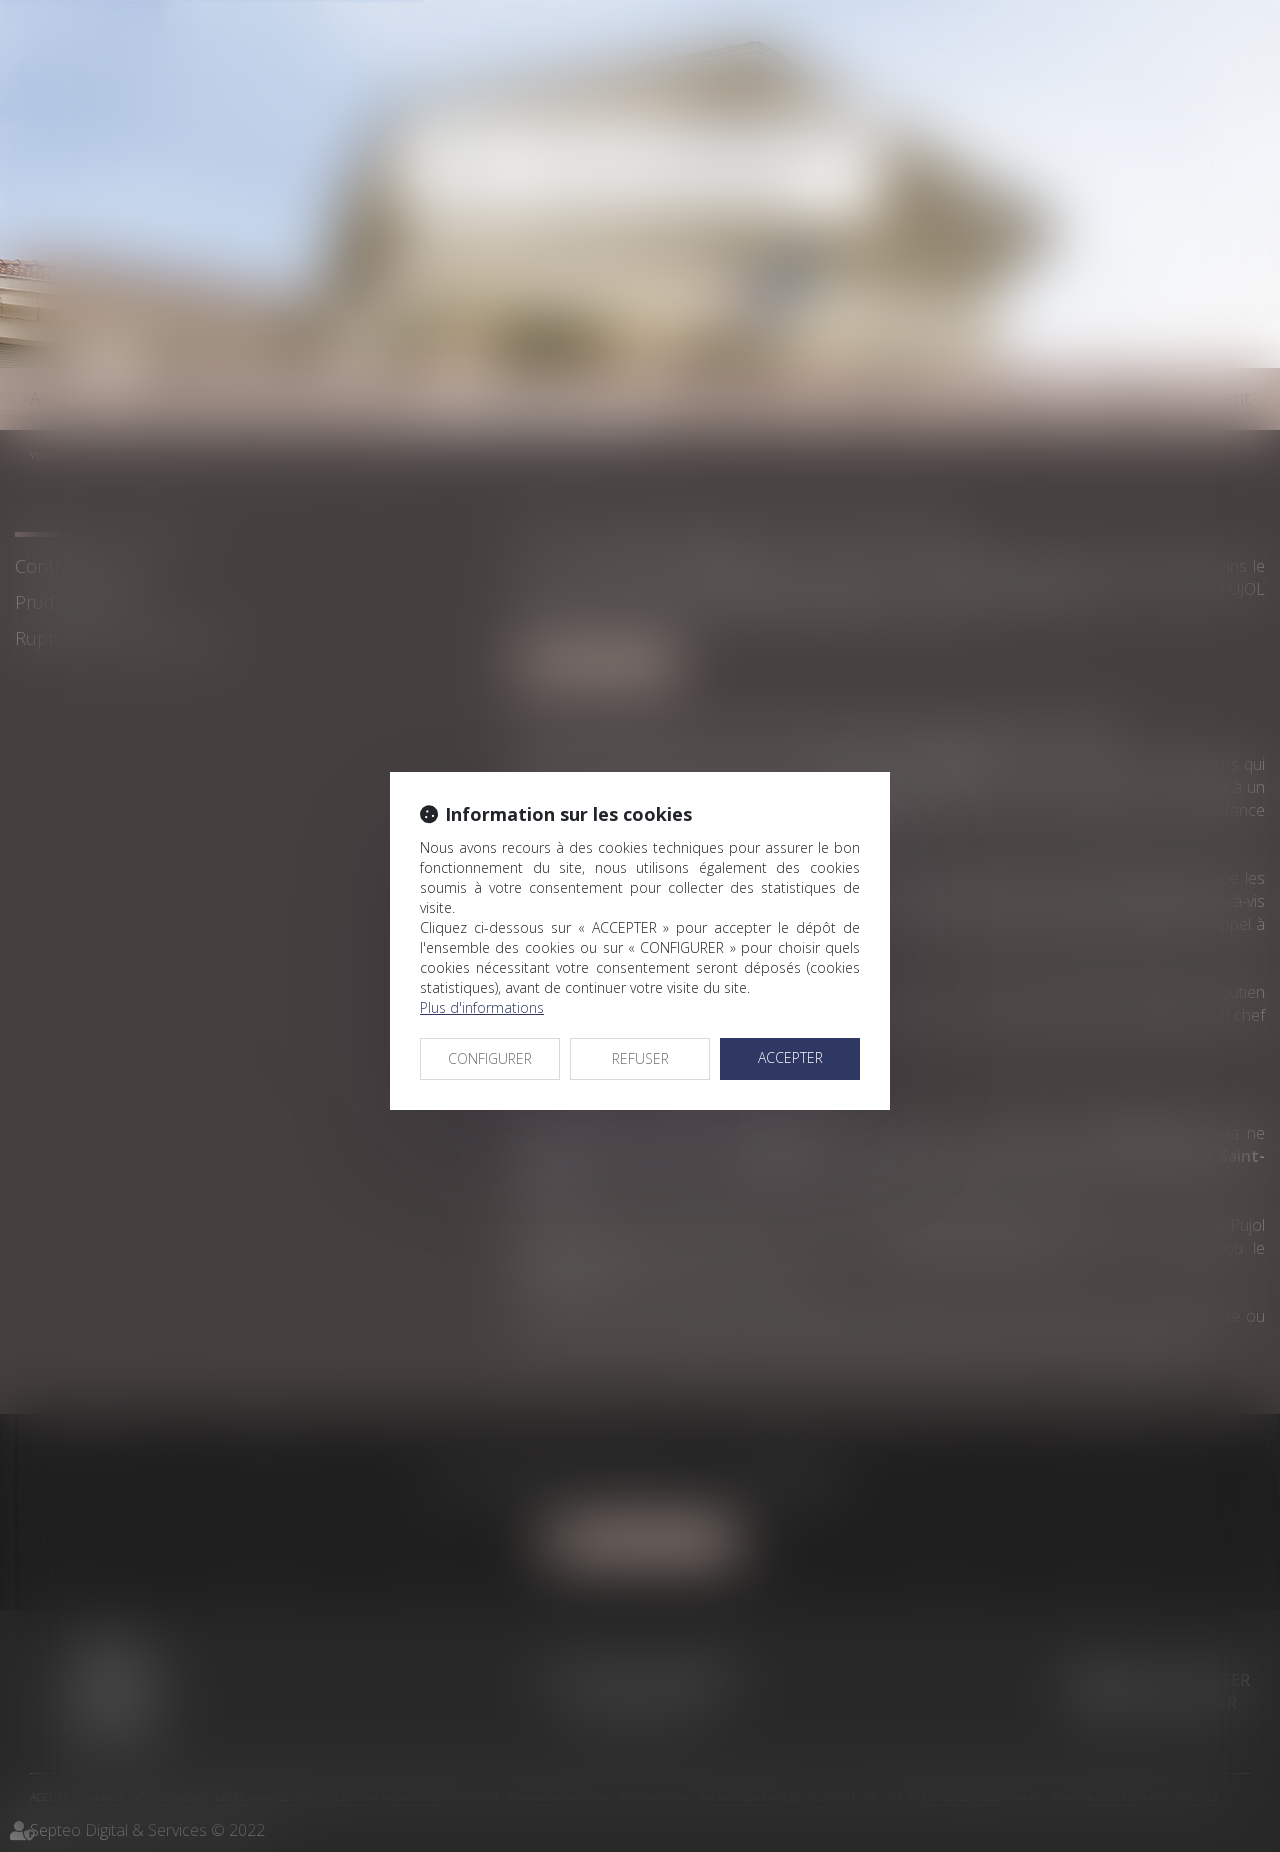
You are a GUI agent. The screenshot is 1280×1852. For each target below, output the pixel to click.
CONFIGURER (490, 1058)
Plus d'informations (482, 1007)
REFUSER (640, 1058)
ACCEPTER (790, 1057)
